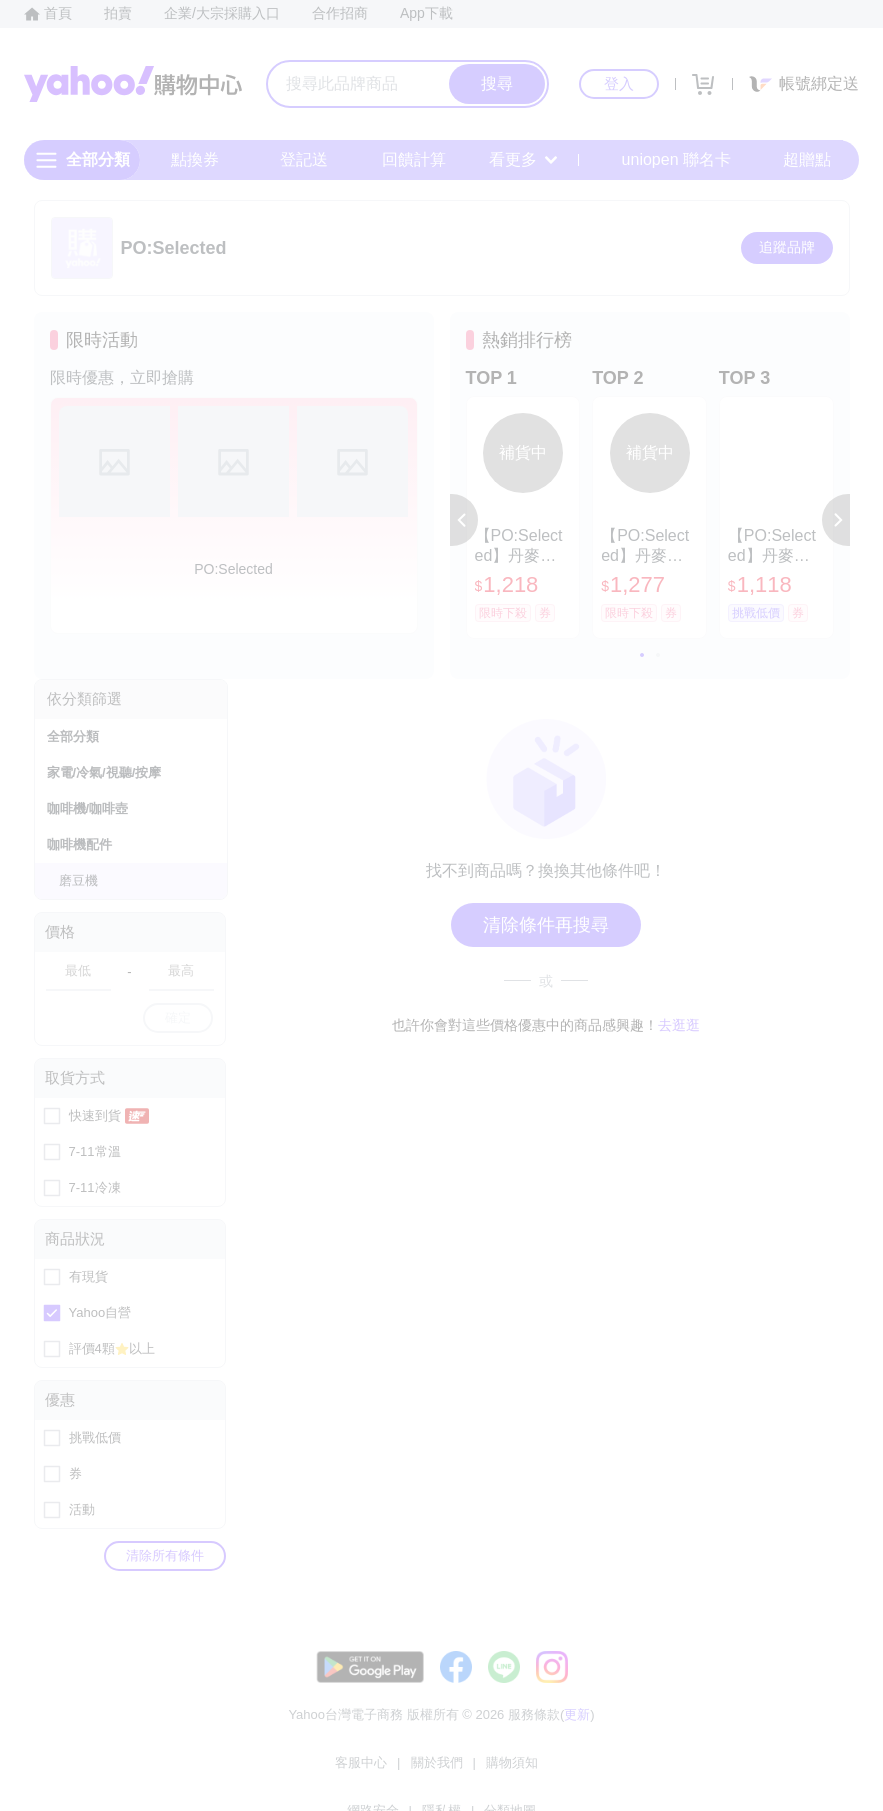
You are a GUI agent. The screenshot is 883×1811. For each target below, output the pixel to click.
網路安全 (486, 1770)
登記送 (304, 159)
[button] (464, 520)
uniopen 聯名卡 (662, 160)
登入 (619, 83)
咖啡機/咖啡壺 (88, 808)
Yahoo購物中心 (133, 84)
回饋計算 (414, 159)
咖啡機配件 (79, 844)
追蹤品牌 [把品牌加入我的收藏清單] (787, 247)
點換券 (195, 159)
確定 (178, 1017)
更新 (577, 1734)
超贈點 (793, 160)
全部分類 (73, 736)
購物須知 (410, 1770)
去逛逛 (679, 1025)
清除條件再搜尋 (546, 925)
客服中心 (260, 1770)
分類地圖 (623, 1770)
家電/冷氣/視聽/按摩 (104, 772)
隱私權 (554, 1770)
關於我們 (335, 1770)
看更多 (523, 159)
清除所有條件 (165, 1555)
